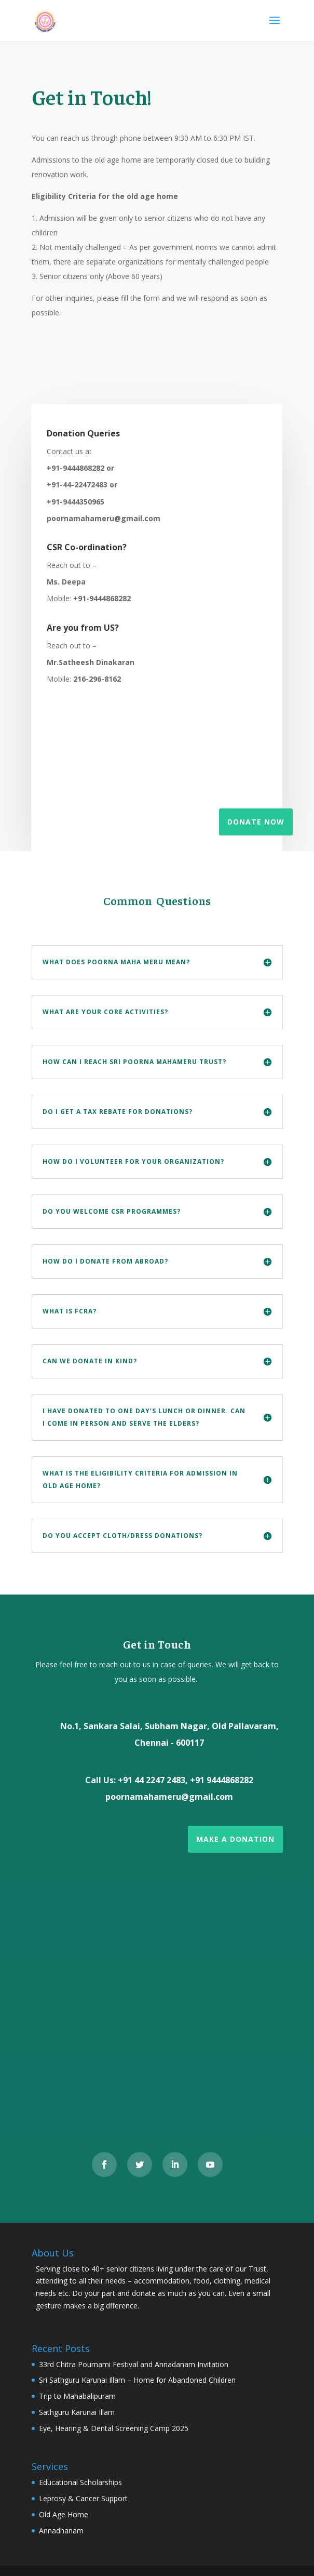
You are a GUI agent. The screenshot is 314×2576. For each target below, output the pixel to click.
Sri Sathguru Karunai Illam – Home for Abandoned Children (137, 2380)
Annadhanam (61, 2530)
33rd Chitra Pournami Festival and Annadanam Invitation (133, 2364)
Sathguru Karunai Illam (77, 2412)
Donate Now (255, 822)
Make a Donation (235, 1839)
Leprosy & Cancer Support (83, 2498)
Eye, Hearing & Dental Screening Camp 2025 (113, 2428)
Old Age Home (63, 2514)
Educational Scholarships (80, 2482)
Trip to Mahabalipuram (77, 2396)
